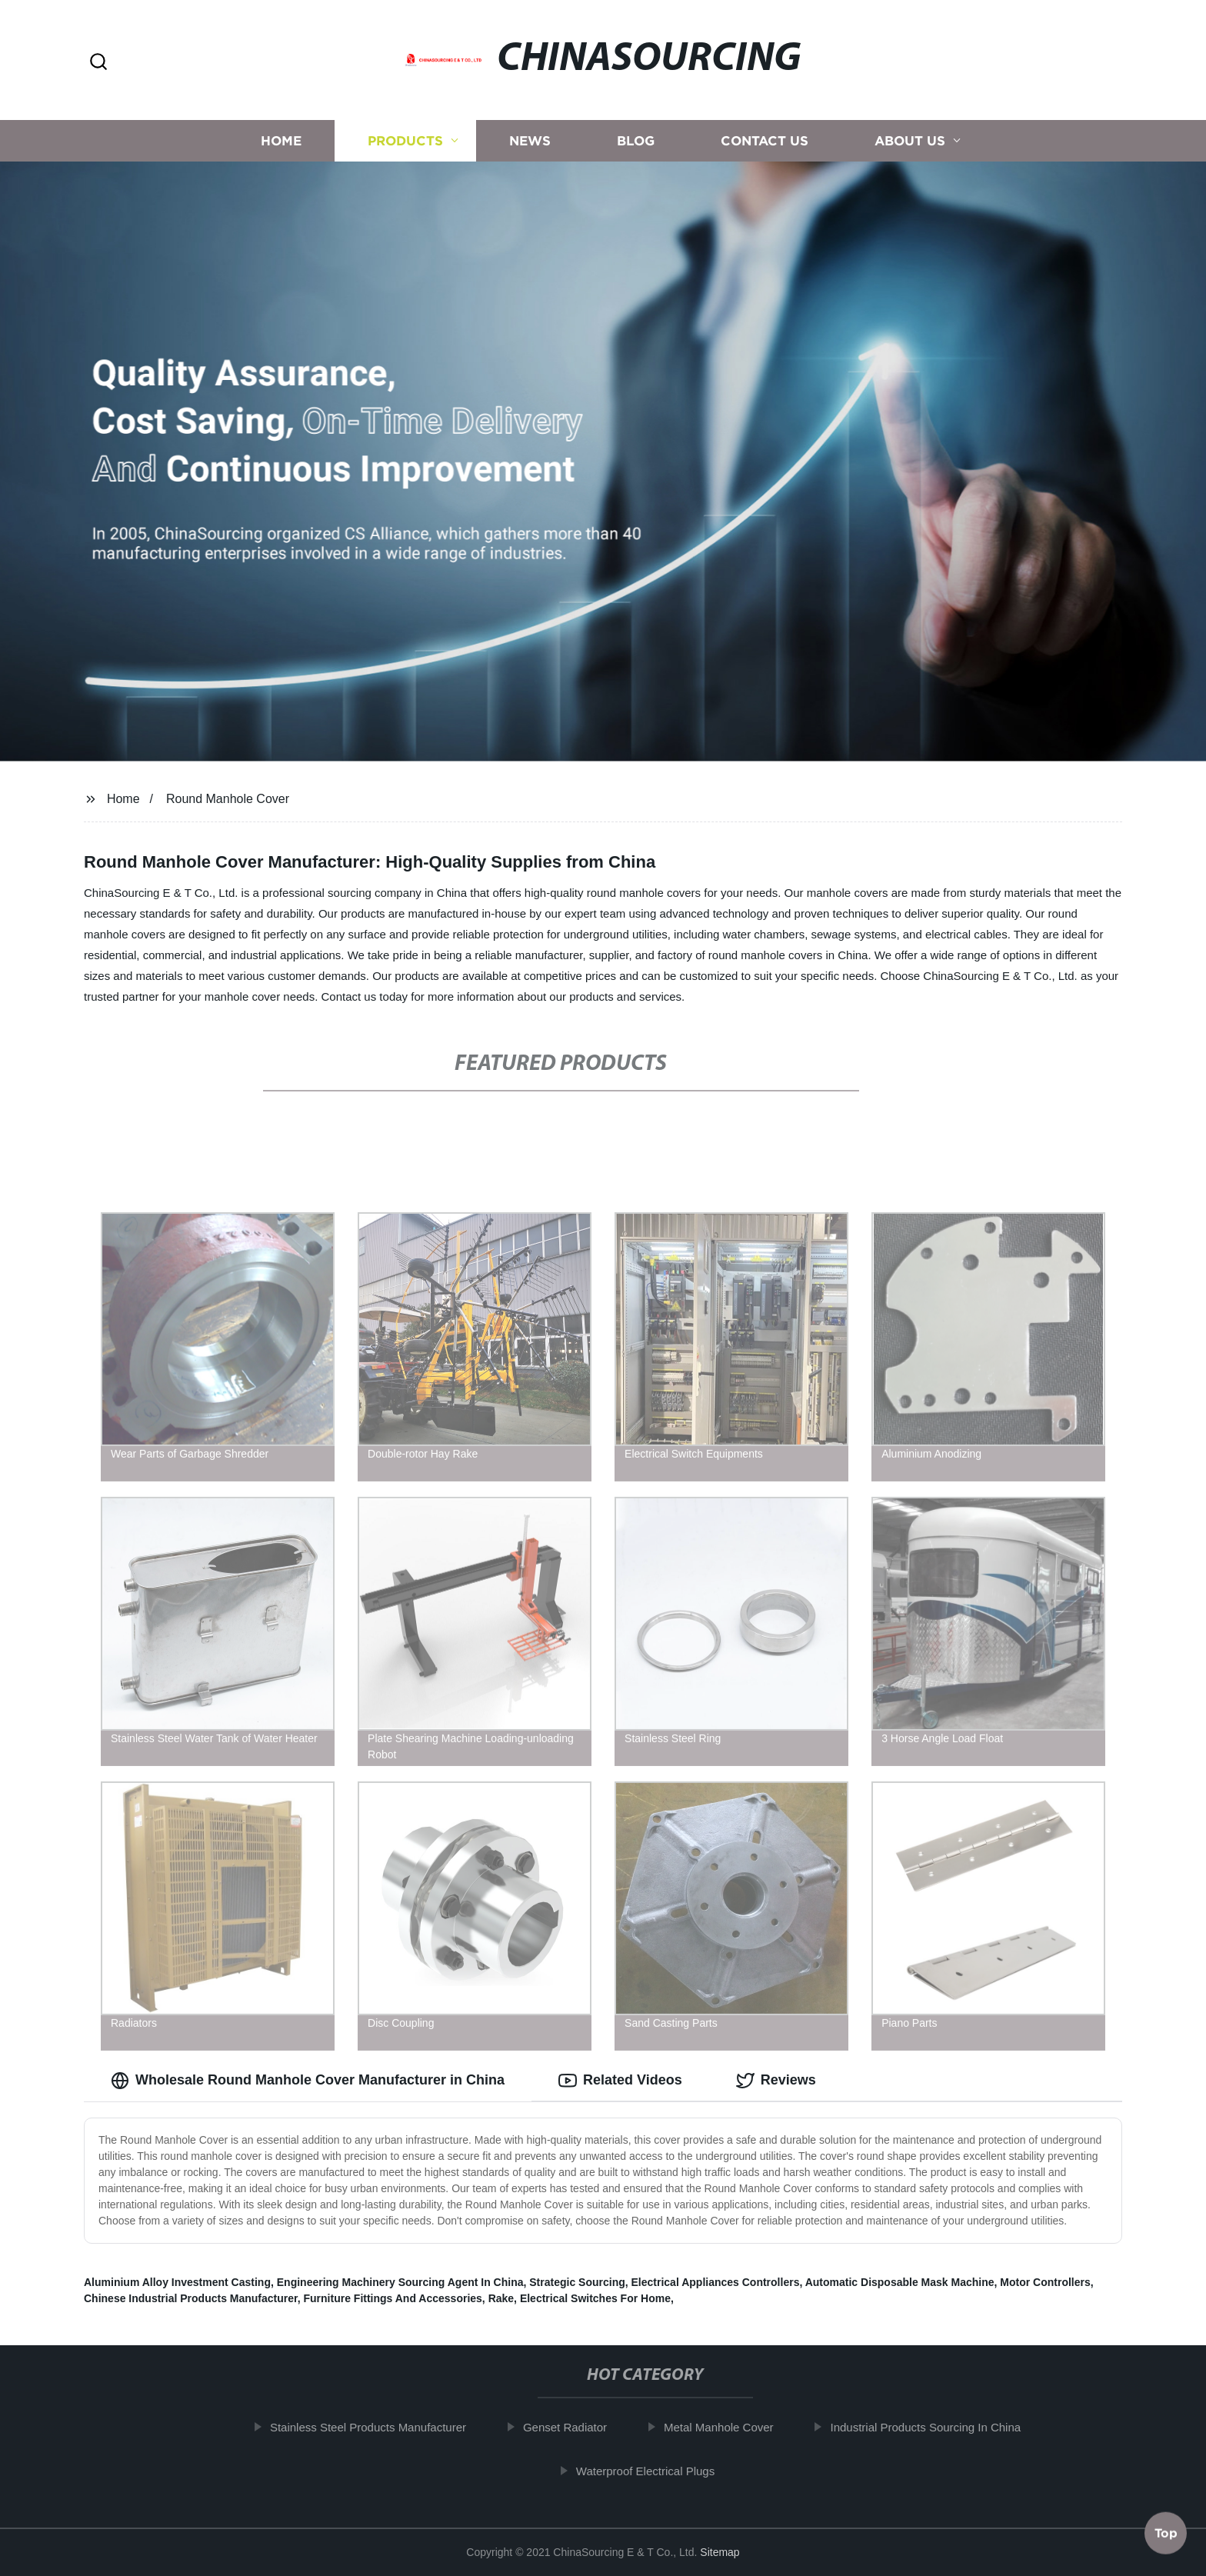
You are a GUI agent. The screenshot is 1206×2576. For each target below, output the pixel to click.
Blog (636, 140)
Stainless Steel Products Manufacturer (383, 2427)
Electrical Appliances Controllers (715, 2282)
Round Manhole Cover (227, 798)
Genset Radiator (580, 2427)
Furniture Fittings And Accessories (393, 2298)
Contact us (764, 140)
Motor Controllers (1045, 2282)
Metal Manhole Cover (734, 2427)
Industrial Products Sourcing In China (941, 2427)
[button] (98, 63)
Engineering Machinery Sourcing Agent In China (400, 2282)
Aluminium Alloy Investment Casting (177, 2282)
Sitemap (719, 2552)
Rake (501, 2298)
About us (910, 140)
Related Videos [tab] (620, 2080)
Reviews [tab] (776, 2080)
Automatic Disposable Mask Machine (899, 2282)
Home (281, 140)
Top (1166, 2535)
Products (405, 140)
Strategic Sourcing (577, 2282)
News (530, 140)
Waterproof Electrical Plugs (660, 2471)
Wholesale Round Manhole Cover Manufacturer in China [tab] (308, 2080)
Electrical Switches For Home (595, 2298)
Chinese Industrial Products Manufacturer (191, 2298)
